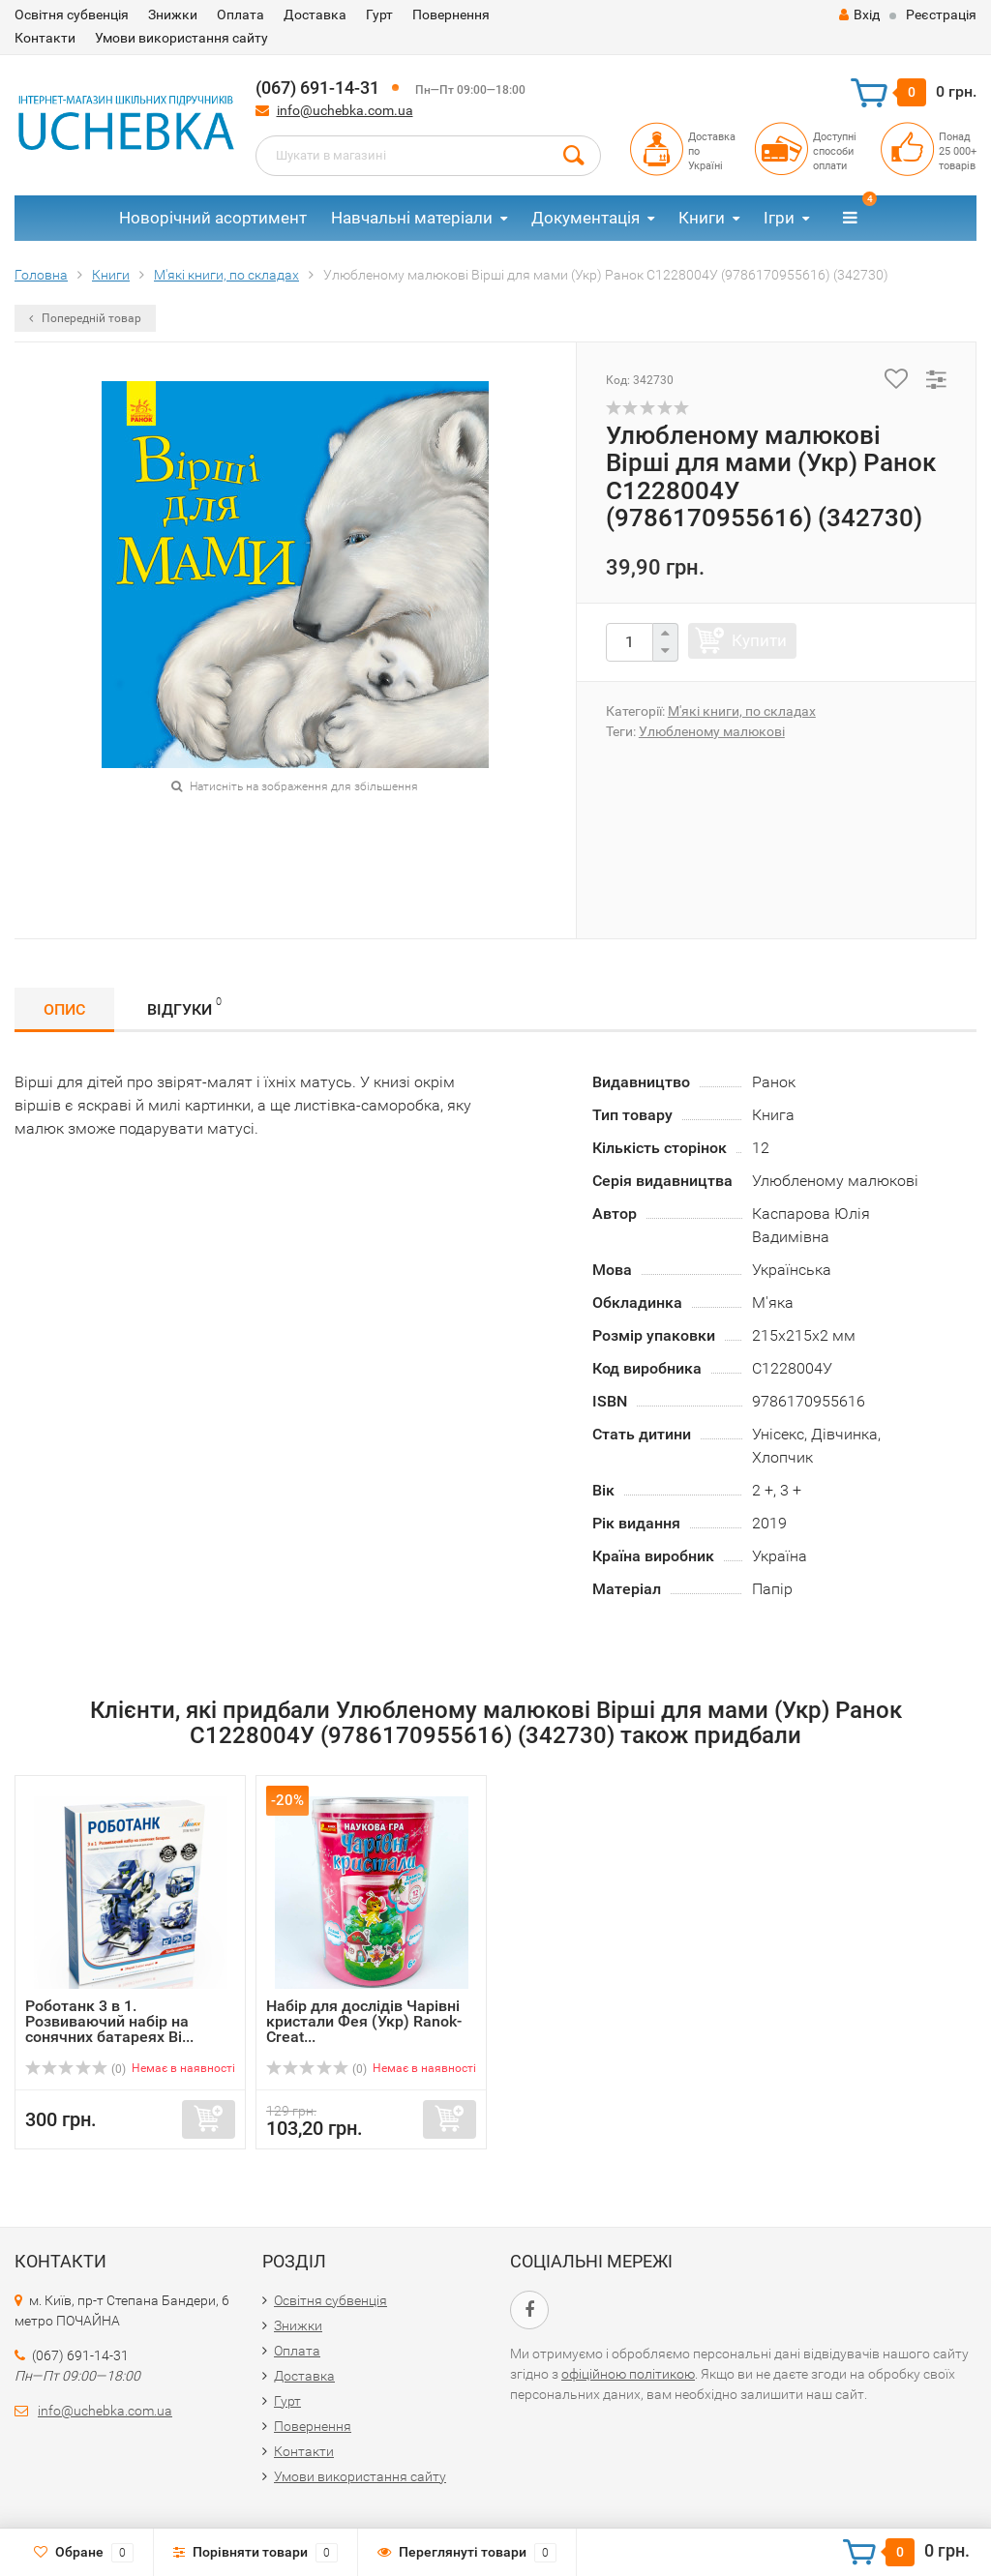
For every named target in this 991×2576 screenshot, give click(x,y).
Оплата (240, 14)
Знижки (172, 14)
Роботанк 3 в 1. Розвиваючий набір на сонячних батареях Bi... (109, 2021)
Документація (585, 217)
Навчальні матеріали (412, 217)
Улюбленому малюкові (712, 731)
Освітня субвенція (72, 14)
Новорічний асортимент (213, 217)
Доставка (315, 14)
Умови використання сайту (181, 37)
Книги (701, 217)
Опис (64, 1009)
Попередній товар (85, 318)
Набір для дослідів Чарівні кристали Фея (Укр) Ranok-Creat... (364, 2021)
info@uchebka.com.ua (345, 110)
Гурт (379, 14)
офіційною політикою (628, 2374)
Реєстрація (941, 14)
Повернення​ (451, 14)
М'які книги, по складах (742, 711)
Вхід (859, 14)
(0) (75, 2069)
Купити (759, 640)
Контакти (45, 37)
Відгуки (184, 1006)
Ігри (779, 217)
